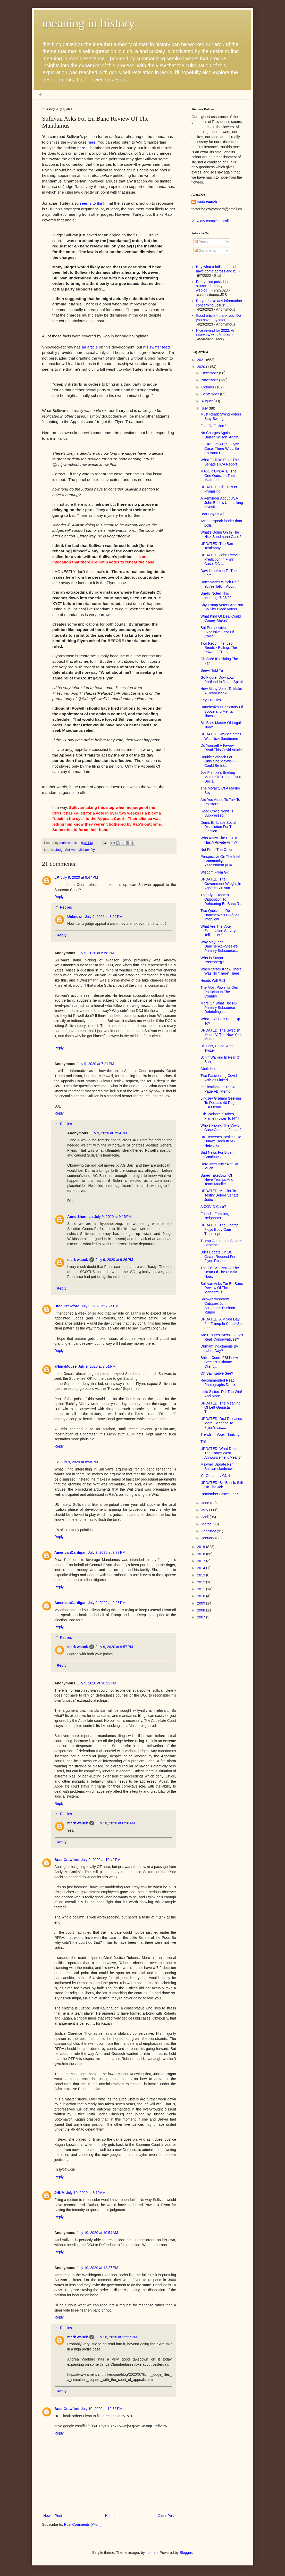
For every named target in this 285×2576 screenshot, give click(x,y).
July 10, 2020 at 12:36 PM (101, 2409)
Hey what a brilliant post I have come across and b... (217, 269)
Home (43, 94)
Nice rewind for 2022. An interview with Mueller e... (216, 332)
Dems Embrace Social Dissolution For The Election (218, 826)
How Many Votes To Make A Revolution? (221, 691)
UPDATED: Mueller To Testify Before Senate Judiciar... (219, 1195)
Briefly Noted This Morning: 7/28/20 (215, 595)
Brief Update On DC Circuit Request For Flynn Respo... (218, 1256)
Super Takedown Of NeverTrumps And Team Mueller (216, 1179)
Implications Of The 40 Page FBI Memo (218, 1089)
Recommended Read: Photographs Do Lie (218, 1382)
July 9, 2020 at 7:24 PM (99, 1306)
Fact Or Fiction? (213, 426)
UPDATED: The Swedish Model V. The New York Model (221, 1034)
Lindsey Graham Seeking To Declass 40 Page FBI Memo (220, 1102)
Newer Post (52, 2516)
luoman (152, 2552)
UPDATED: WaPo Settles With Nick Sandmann (220, 736)
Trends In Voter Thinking (220, 1434)
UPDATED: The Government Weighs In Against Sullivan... (220, 883)
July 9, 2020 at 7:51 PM (96, 1366)
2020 (201, 367)
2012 (201, 1582)
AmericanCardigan (70, 1552)
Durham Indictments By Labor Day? (219, 1348)
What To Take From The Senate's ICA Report (219, 462)
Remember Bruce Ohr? (219, 1494)
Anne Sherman (80, 1217)
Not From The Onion (216, 849)
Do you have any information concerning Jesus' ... (219, 303)
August (207, 401)
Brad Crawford (66, 1306)
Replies (66, 907)
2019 (201, 1547)
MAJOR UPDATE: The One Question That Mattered (218, 475)
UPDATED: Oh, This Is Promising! (218, 489)
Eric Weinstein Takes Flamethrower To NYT (219, 1116)
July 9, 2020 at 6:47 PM (79, 877)
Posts (201, 242)
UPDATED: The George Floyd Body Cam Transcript (219, 1229)
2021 (201, 360)
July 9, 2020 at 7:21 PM (95, 1064)
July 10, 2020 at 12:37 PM (116, 2337)
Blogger (186, 2552)
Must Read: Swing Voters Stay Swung (220, 416)
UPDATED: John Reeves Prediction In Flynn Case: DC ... (220, 559)
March (206, 1524)
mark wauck (77, 1260)
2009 (201, 1603)
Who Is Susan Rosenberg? (212, 960)
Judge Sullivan (66, 850)
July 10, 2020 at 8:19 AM (85, 2193)
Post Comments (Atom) (83, 2524)
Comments (205, 250)
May (205, 1510)
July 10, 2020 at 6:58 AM (115, 1823)
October (208, 387)
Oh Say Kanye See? (216, 1373)
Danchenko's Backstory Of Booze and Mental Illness (221, 711)
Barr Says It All (212, 514)
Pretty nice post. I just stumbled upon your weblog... (213, 286)
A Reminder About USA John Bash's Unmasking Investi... (221, 502)
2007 (201, 1617)
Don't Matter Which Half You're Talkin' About (219, 584)
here (92, 142)
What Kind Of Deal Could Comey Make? (220, 618)
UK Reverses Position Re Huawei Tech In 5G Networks (220, 1141)
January (208, 1538)
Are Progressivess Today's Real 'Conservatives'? (221, 1337)
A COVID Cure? (213, 1206)
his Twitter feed (156, 347)
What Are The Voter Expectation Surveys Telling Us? (218, 930)
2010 (201, 1596)
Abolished (208, 1069)
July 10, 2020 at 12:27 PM (97, 2268)
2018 (201, 1554)
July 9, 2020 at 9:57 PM (114, 1647)
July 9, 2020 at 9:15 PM (113, 1217)
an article (90, 347)
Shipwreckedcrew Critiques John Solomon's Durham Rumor (217, 1305)
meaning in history (88, 23)
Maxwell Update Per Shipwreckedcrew (216, 1466)
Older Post (166, 2516)
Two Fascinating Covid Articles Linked (218, 1078)
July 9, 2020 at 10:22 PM (96, 1683)
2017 (201, 1561)
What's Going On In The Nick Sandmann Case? (220, 534)
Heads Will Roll (212, 980)
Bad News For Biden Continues (216, 1154)
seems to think (92, 203)
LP (56, 877)
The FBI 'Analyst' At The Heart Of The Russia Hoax (219, 1272)
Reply (59, 897)
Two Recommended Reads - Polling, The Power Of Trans (218, 647)
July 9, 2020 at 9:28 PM (106, 1603)
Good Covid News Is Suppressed (216, 813)
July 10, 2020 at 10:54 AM (97, 2233)
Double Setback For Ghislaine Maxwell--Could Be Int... (218, 761)
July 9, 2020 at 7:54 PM (108, 1133)
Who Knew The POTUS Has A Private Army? (219, 840)
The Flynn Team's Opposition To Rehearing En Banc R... (221, 899)
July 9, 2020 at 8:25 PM (103, 917)
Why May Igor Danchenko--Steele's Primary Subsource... (219, 946)
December (210, 373)
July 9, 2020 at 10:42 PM (100, 1860)
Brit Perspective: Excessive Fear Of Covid (217, 632)
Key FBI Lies (210, 700)
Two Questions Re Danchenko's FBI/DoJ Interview (219, 915)
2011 (201, 1589)
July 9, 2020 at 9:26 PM (114, 1260)
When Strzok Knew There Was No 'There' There (220, 971)
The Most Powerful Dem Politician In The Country (219, 991)
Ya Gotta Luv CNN (215, 1476)
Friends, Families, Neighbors (214, 1216)
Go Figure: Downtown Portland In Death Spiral (221, 679)
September (210, 394)
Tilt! (203, 1442)
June (205, 1503)
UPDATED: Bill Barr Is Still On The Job (221, 1485)
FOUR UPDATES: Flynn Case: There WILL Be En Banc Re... (219, 448)
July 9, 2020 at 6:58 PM (95, 953)
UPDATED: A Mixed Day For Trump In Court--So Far (221, 1323)
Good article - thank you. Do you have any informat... (218, 317)
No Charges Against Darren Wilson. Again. (219, 435)
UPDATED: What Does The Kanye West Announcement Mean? (220, 1453)
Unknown (75, 917)
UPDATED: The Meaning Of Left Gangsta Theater (220, 1407)
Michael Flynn (88, 850)
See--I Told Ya (211, 670)
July (205, 408)
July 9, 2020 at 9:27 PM (106, 1552)
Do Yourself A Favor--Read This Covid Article (221, 747)
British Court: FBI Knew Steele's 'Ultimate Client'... (219, 1362)
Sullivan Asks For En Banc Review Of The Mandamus (221, 1288)
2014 (201, 1568)
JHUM (59, 2193)
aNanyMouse (65, 1366)
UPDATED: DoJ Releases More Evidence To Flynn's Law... (221, 1423)
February (209, 1531)
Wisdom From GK (214, 872)
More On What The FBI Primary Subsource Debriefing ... (219, 1007)
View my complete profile (211, 221)
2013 (201, 1575)
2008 (201, 1610)
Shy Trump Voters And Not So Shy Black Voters (221, 607)
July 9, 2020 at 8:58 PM (79, 1462)
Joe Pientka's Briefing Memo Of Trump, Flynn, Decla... (221, 776)
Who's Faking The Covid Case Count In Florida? (220, 1127)
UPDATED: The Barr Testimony (216, 546)
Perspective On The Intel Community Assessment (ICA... (220, 860)
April (205, 1517)
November (210, 380)
